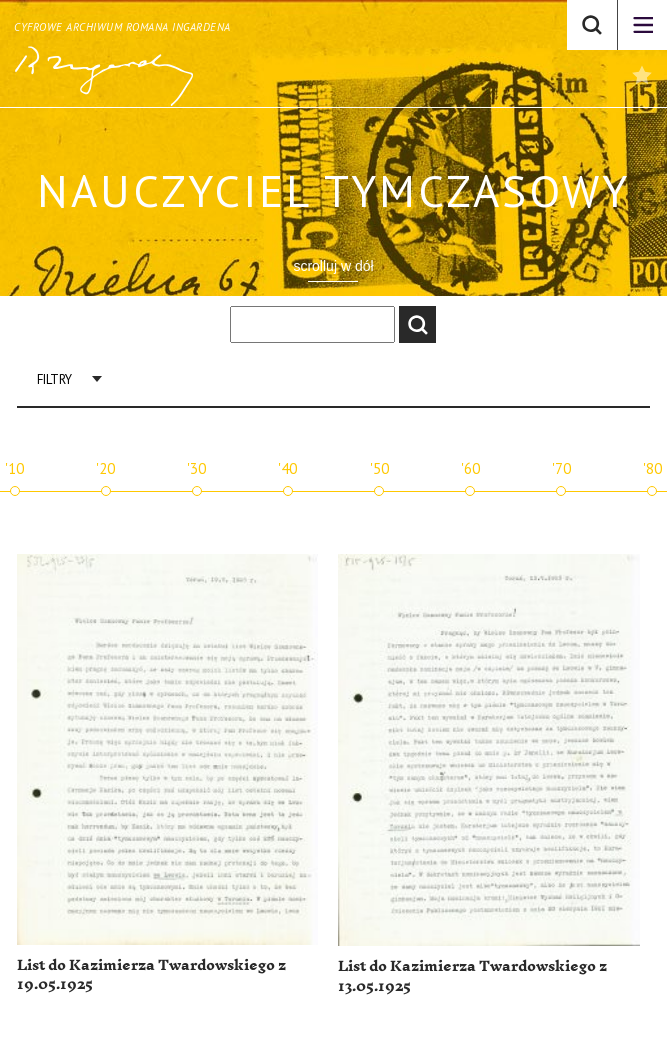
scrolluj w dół (333, 266)
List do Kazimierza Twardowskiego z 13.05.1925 (472, 976)
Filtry (54, 379)
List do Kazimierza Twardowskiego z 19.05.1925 (151, 975)
